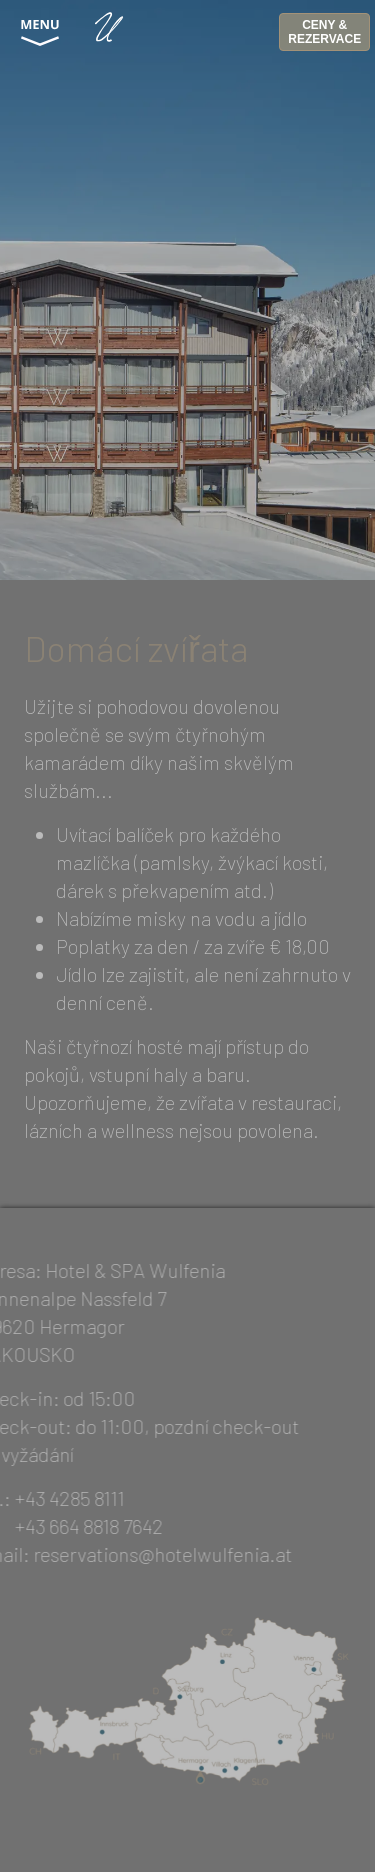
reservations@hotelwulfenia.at (145, 1554)
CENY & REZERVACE (324, 32)
